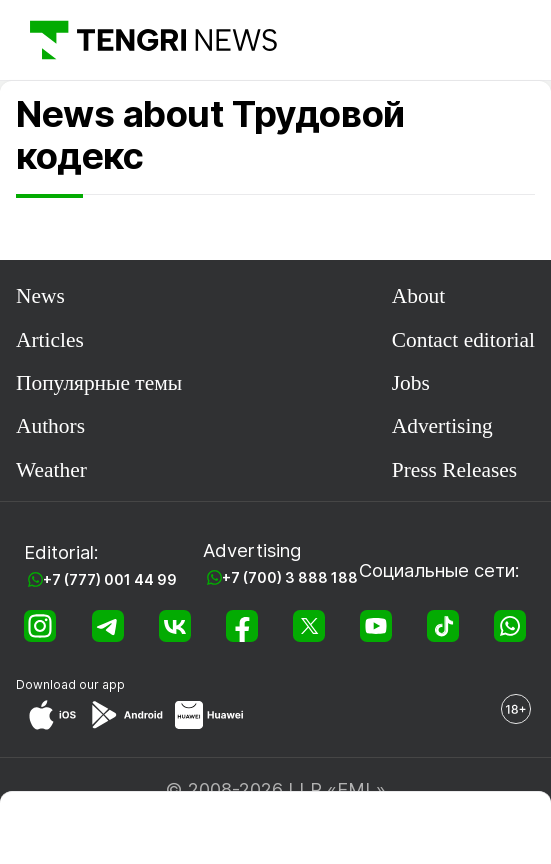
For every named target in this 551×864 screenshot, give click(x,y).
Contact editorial (463, 340)
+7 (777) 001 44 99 (110, 579)
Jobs (411, 383)
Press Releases (454, 470)
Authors (50, 426)
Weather (51, 470)
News (40, 296)
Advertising (442, 426)
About (419, 296)
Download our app (70, 684)
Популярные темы (99, 383)
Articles (50, 340)
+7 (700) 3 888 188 (290, 577)
